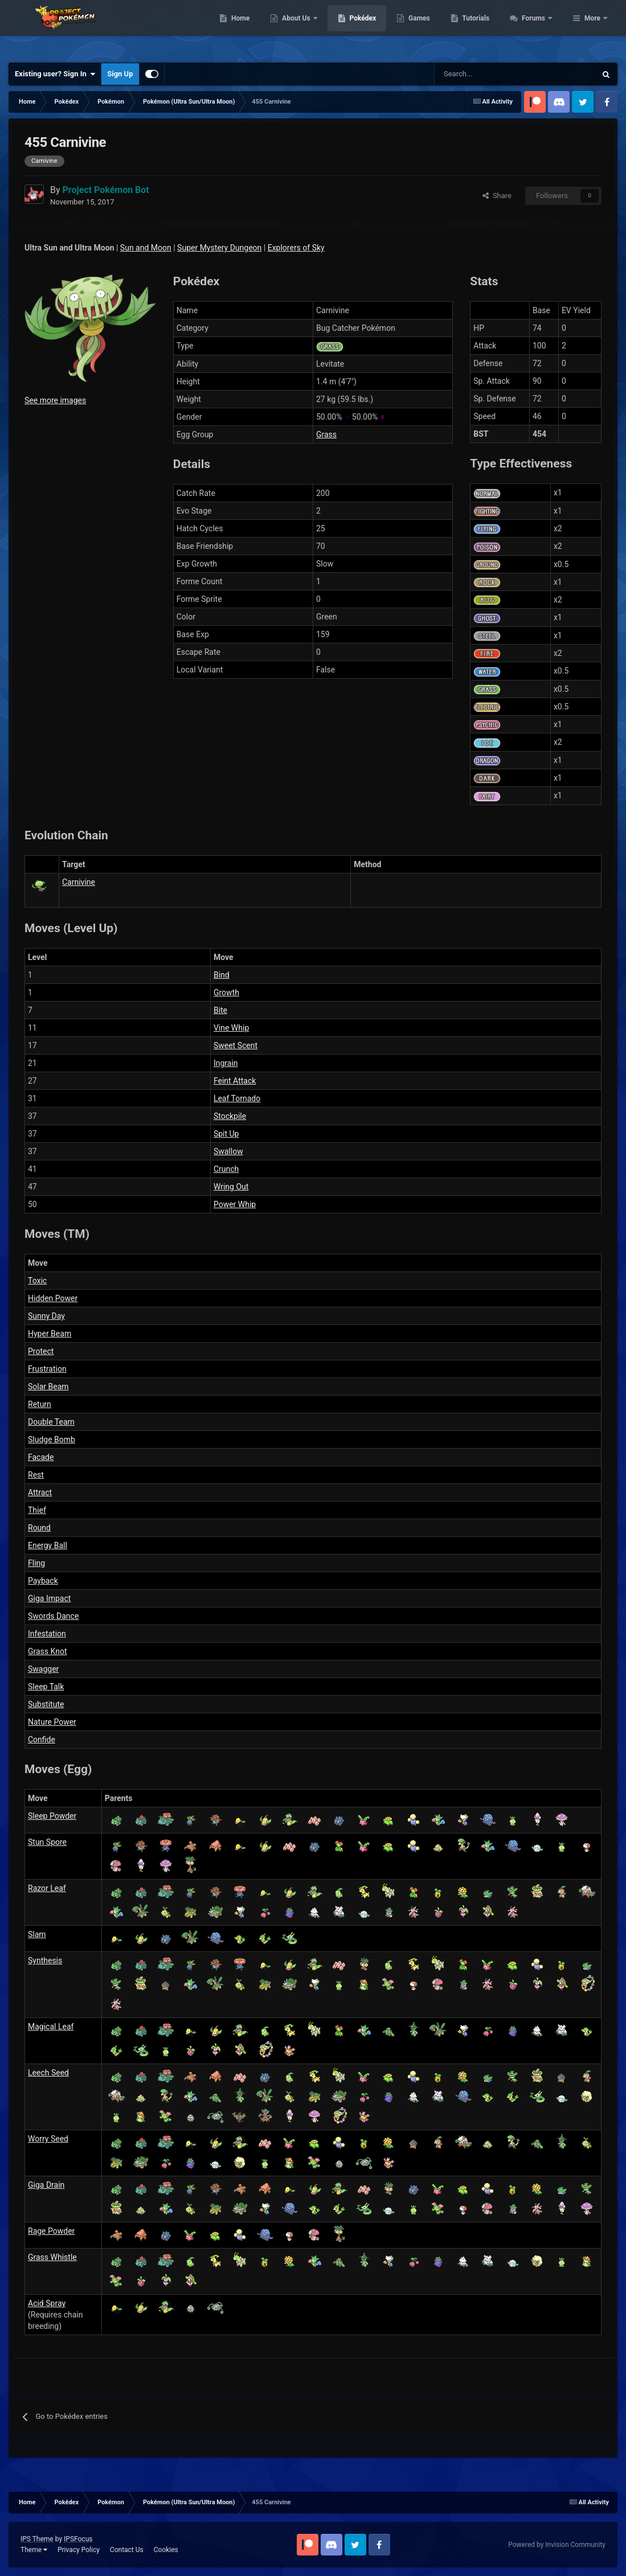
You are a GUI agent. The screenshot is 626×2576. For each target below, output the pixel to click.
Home (302, 28)
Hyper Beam (49, 1333)
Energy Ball (47, 1545)
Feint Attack (235, 1080)
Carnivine (78, 882)
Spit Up (226, 1133)
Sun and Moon (145, 247)
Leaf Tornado (237, 1098)
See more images (55, 400)
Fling (36, 1563)
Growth (226, 992)
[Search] (475, 74)
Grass (326, 434)
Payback (43, 1580)
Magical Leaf (50, 2026)
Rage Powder (51, 2230)
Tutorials (537, 28)
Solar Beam (48, 1386)
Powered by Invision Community (556, 2545)
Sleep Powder (52, 1815)
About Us (358, 28)
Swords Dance (53, 1616)
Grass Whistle (52, 2257)
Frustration (47, 1368)
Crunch (226, 1169)
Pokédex (424, 28)
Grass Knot (47, 1651)
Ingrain (226, 1063)
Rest (36, 1474)
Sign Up (120, 73)
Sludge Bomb (51, 1439)
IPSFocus (78, 2539)
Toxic (37, 1280)
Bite (220, 1010)
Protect (41, 1351)
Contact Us (127, 2550)
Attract (40, 1492)
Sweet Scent (235, 1045)
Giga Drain (46, 2184)
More (592, 28)
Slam (37, 1934)
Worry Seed (48, 2138)
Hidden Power (52, 1298)
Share (497, 195)
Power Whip (235, 1204)
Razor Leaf (47, 1888)
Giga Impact (49, 1598)
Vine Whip (231, 1027)
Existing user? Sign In (55, 74)
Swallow (228, 1151)
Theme (34, 2550)
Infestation (47, 1633)
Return (39, 1404)
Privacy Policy (79, 2550)
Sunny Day (46, 1315)
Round (39, 1527)
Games (481, 28)
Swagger (43, 1668)
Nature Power (52, 1721)
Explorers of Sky (296, 247)
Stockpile (230, 1116)
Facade (41, 1457)
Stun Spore (47, 1842)
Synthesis (45, 1960)
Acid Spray (47, 2303)
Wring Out (231, 1186)
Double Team (51, 1421)
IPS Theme (37, 2539)
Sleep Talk (46, 1686)
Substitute (46, 1704)
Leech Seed (48, 2072)
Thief (37, 1510)
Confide (41, 1739)
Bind (222, 974)
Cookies (166, 2550)
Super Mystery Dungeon (219, 247)
